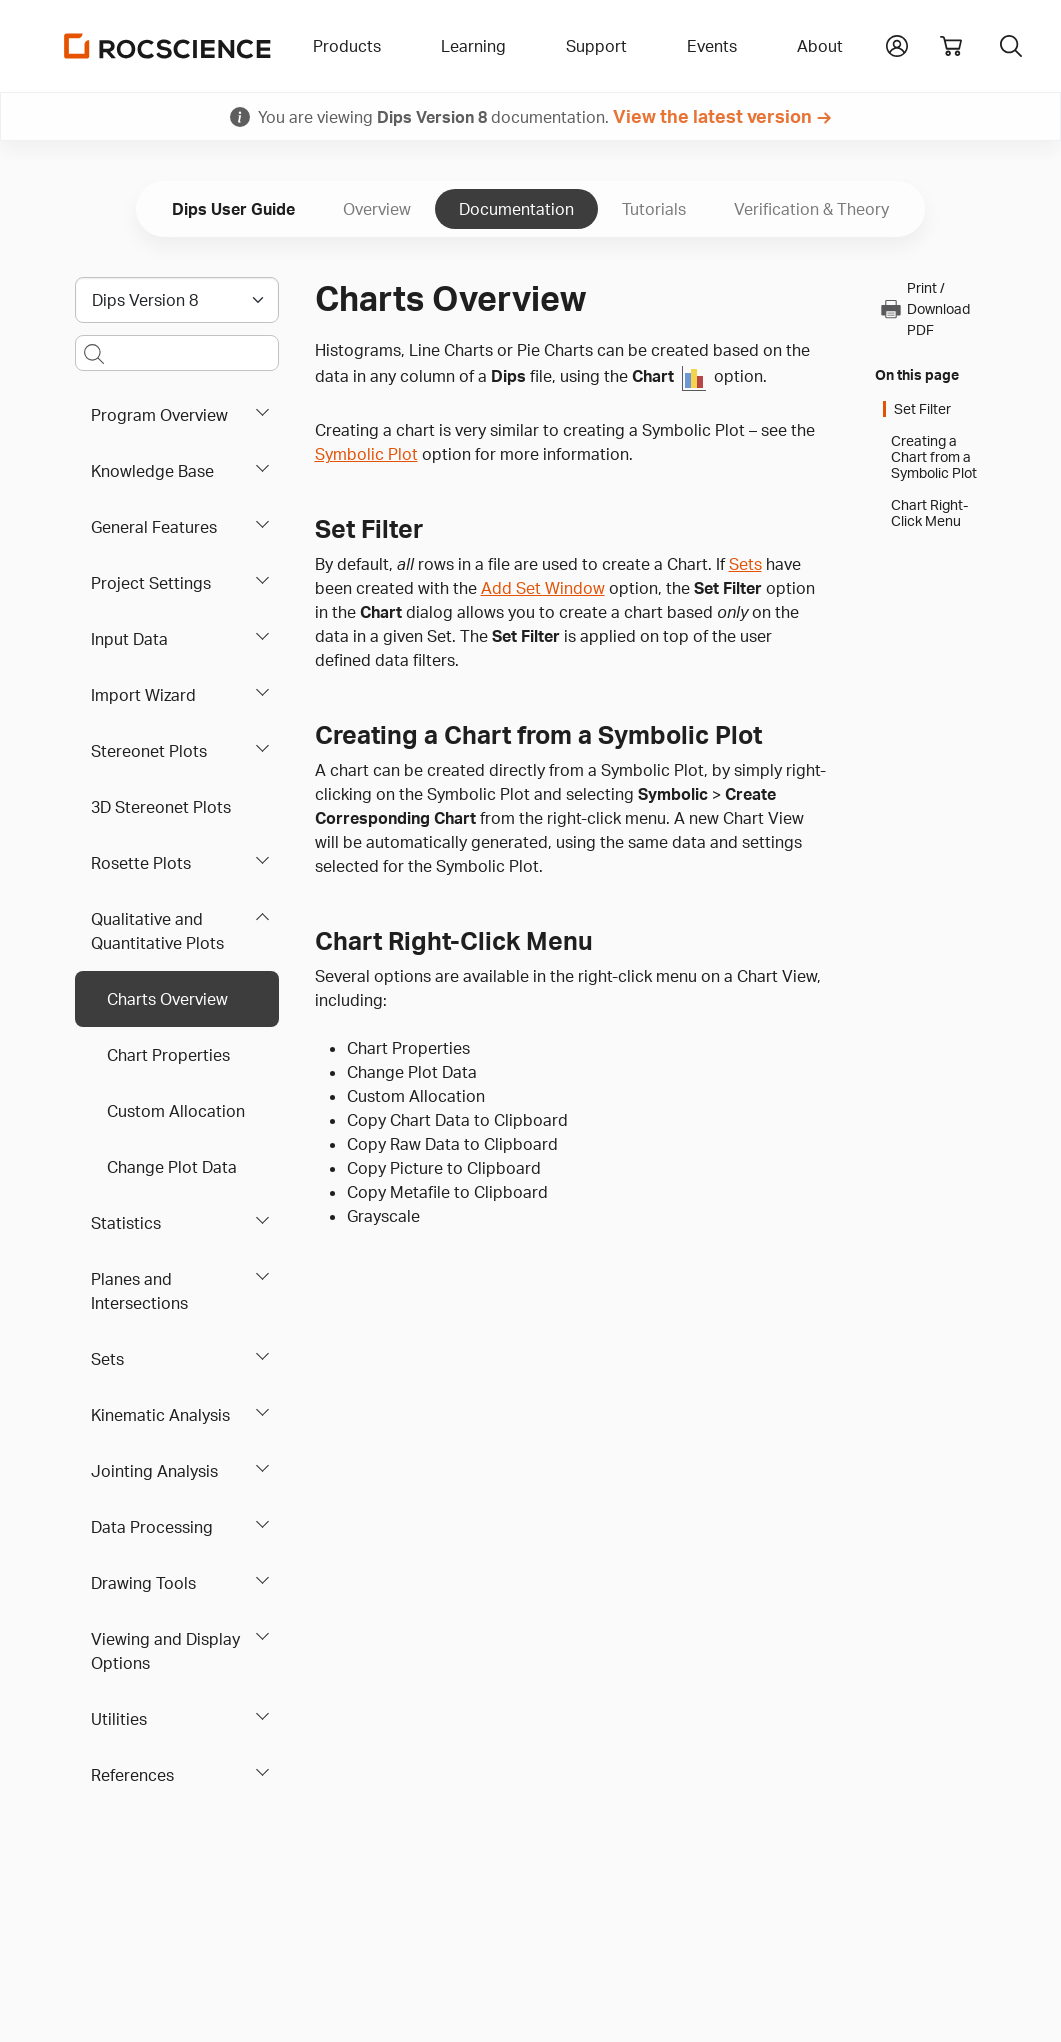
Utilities (119, 1719)
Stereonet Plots (149, 751)
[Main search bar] (177, 353)
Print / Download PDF (924, 308)
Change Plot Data (172, 1167)
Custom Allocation (176, 1111)
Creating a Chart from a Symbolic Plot (934, 457)
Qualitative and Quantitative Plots (157, 931)
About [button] (820, 46)
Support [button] (596, 46)
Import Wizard (143, 695)
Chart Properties (168, 1055)
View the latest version (712, 116)
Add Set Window (543, 588)
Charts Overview (167, 999)
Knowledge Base (152, 471)
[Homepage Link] (168, 46)
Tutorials (654, 209)
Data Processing (152, 1527)
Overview (377, 209)
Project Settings (151, 583)
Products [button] (347, 46)
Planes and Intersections (139, 1291)
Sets (107, 1359)
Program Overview (159, 415)
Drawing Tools (143, 1583)
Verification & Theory (811, 209)
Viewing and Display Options (165, 1651)
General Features (154, 527)
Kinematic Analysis (160, 1415)
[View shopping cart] (951, 46)
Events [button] (712, 46)
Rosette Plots (141, 863)
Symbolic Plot (366, 454)
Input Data (129, 639)
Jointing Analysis (154, 1471)
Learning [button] (473, 46)
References (132, 1775)
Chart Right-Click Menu (929, 513)
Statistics (126, 1223)
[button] (897, 44)
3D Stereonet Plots (161, 807)
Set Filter (922, 409)
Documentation (516, 209)
